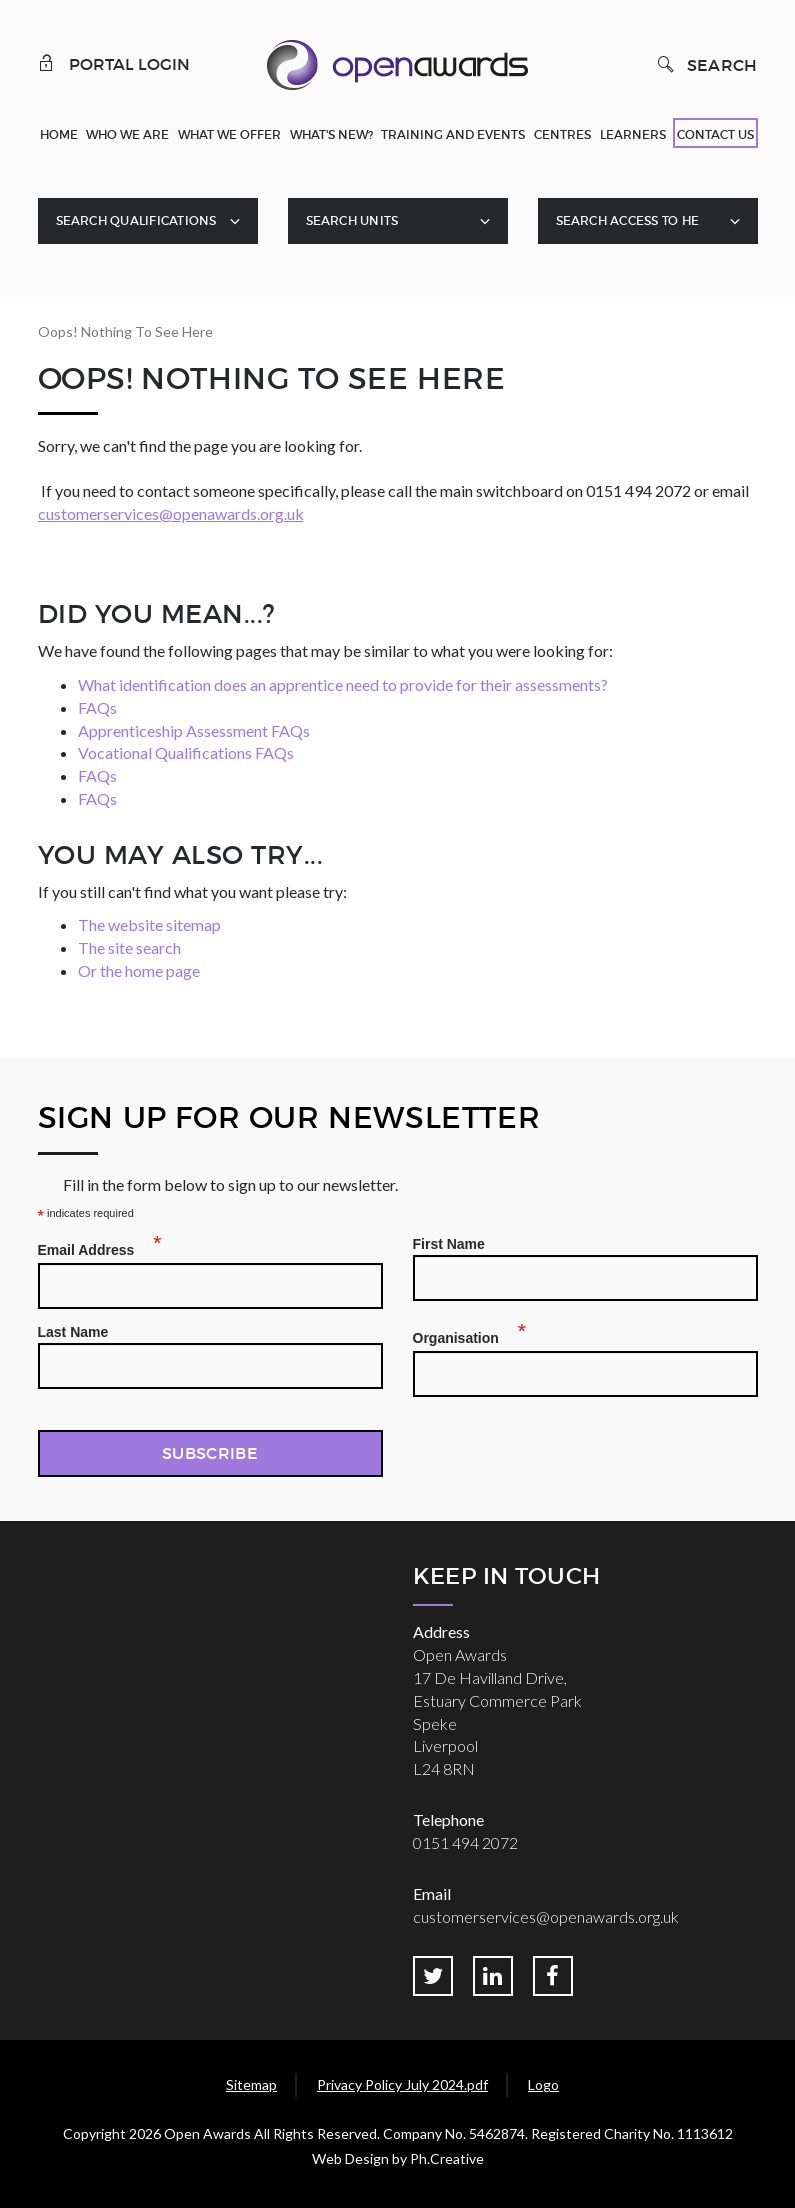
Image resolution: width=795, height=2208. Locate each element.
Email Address (92, 1247)
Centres (562, 134)
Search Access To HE (628, 220)
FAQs (97, 707)
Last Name (73, 1332)
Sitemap (251, 2084)
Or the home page (139, 970)
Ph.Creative (447, 2158)
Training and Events (453, 134)
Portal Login (114, 63)
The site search (129, 947)
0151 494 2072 (465, 1842)
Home (59, 134)
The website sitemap (149, 924)
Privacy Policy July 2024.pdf (402, 2084)
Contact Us (715, 134)
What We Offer (229, 134)
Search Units (352, 220)
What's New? (331, 134)
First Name (449, 1244)
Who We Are (127, 134)
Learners (633, 134)
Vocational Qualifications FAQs (186, 752)
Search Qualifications (136, 220)
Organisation (462, 1335)
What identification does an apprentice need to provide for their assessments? (343, 684)
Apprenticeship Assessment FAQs (194, 730)
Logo (543, 2084)
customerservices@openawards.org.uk (171, 513)
